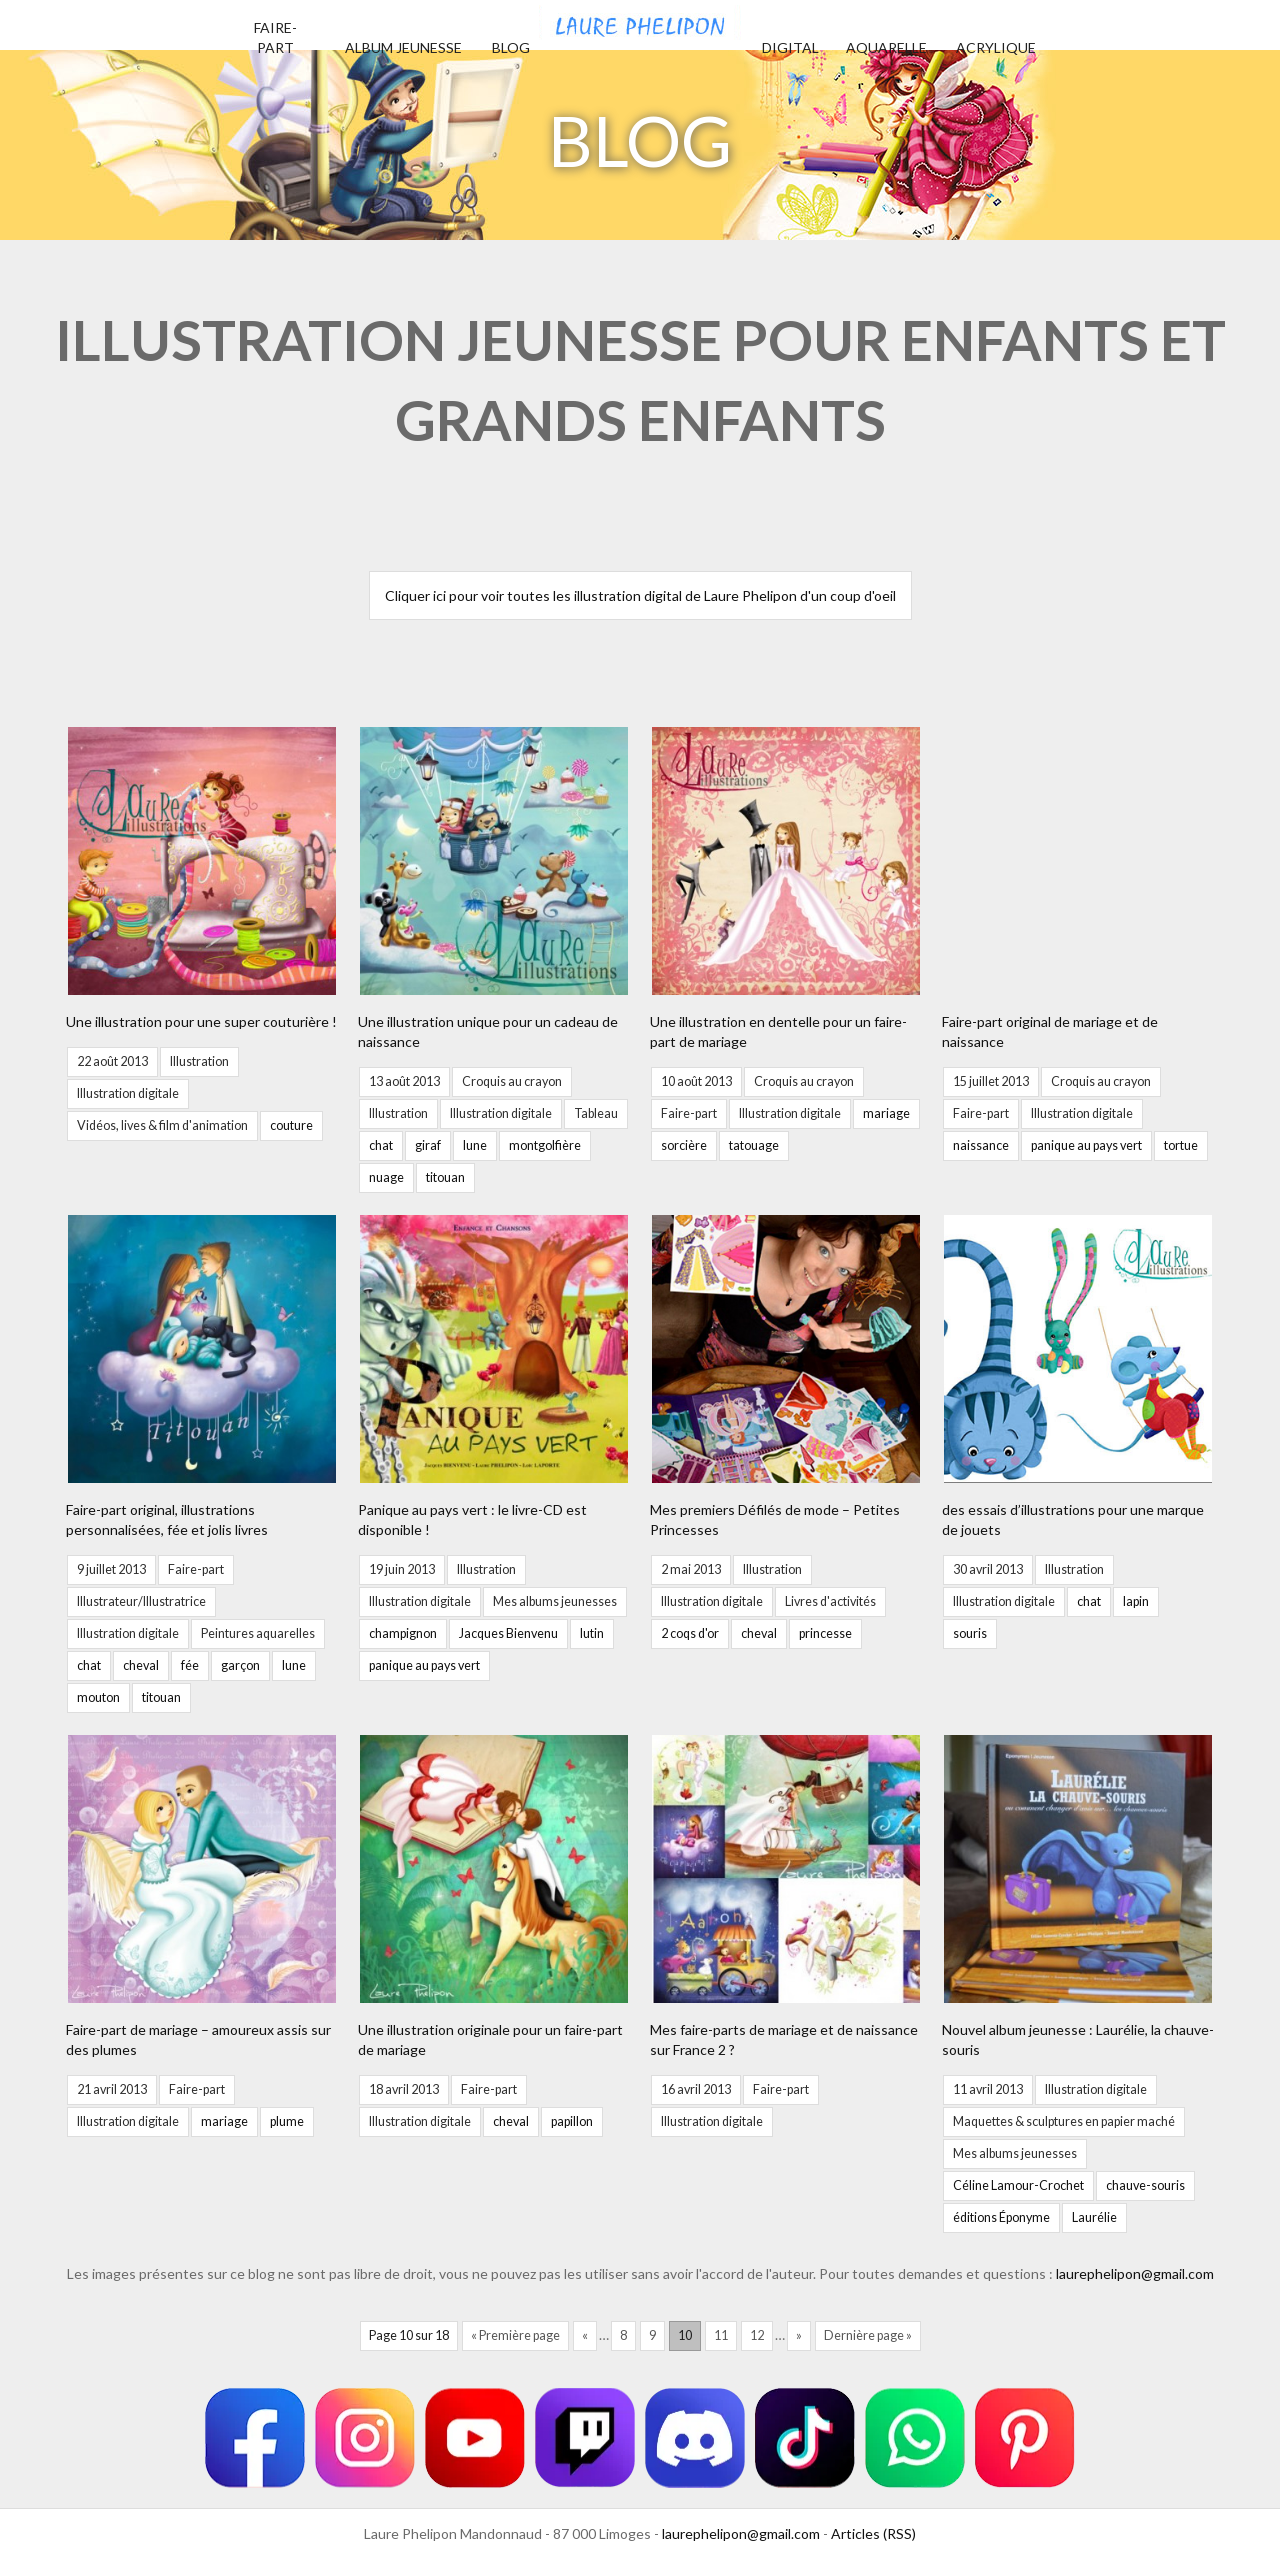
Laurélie (1094, 2217)
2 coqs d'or (690, 1633)
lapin (1136, 1601)
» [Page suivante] (799, 2335)
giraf (428, 1145)
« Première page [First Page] (515, 2335)
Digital (790, 47)
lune (475, 1145)
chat (381, 1145)
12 (757, 2335)
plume (287, 2121)
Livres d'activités (830, 1601)
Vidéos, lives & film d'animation (162, 1125)
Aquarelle (886, 47)
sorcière (684, 1145)
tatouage (754, 1145)
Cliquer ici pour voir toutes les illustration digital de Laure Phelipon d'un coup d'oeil (640, 595)
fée (190, 1665)
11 (721, 2335)
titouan (445, 1177)
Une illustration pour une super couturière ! (201, 1021)
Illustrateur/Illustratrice (141, 1601)
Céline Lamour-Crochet (1018, 2185)
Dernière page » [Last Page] (868, 2335)
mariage (886, 1113)
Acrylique (996, 47)
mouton (98, 1697)
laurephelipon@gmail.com (1135, 2273)
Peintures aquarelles (258, 1633)
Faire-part (689, 1113)
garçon (240, 1665)
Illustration (199, 1061)
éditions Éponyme (1001, 2217)
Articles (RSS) (873, 2533)
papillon (572, 2121)
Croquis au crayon (512, 1081)
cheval (141, 1665)
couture (291, 1125)
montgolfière (545, 1145)
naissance (981, 1145)
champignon (403, 1633)
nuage (386, 1177)
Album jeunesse (403, 47)
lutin (592, 1633)
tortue (1181, 1145)
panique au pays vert (1086, 1145)
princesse (825, 1633)
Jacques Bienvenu (508, 1633)
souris (970, 1633)
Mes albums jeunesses (555, 1601)
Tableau (596, 1113)
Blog (511, 47)
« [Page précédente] (585, 2335)
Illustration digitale (128, 1093)
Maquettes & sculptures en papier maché (1064, 2121)
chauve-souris (1145, 2185)
